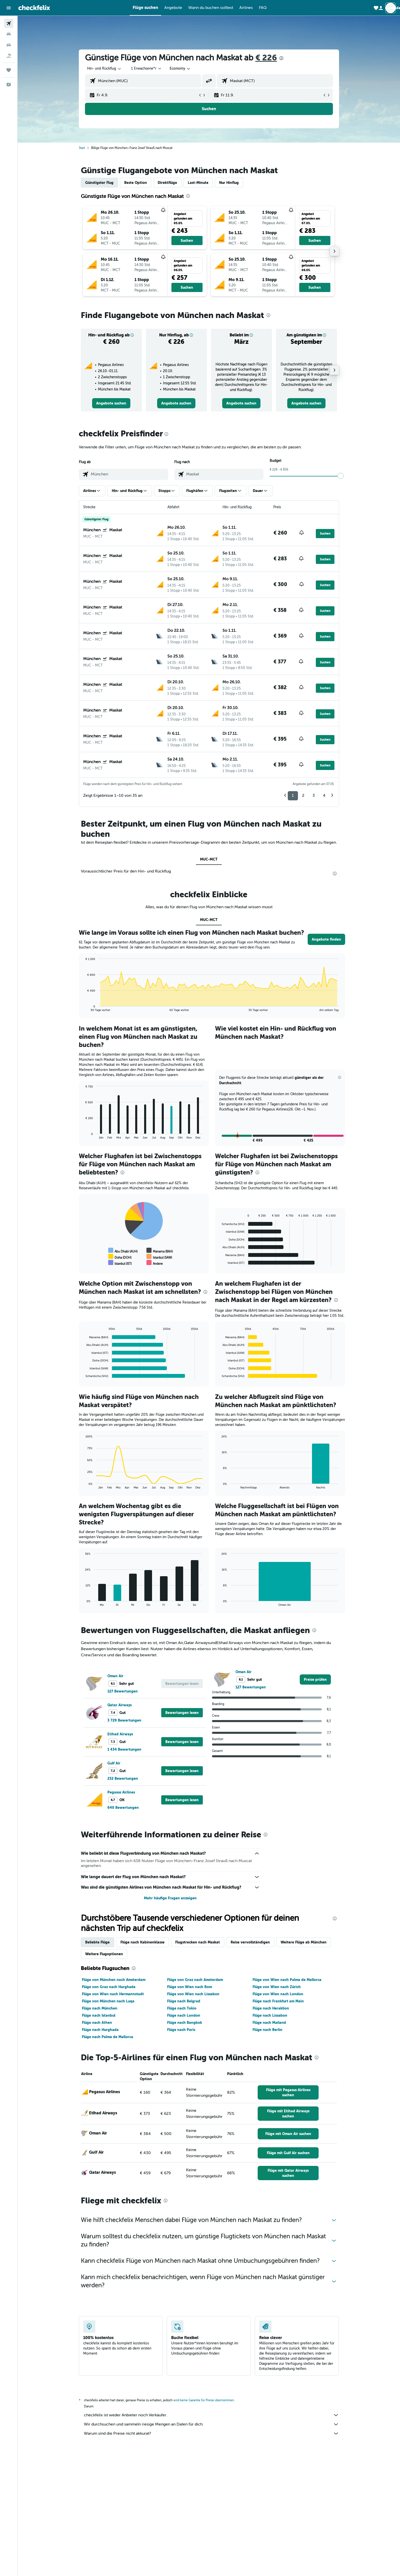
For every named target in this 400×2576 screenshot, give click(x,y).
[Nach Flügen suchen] (8, 23)
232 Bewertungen (122, 1778)
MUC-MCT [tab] (209, 859)
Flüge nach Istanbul (98, 2015)
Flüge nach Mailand (269, 2023)
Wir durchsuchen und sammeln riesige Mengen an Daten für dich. (211, 2424)
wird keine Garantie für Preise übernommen (203, 2400)
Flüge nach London (183, 2015)
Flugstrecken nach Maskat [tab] (197, 1942)
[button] (8, 8)
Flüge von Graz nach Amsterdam (195, 1980)
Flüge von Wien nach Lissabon (193, 1994)
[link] (111, 403)
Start (82, 148)
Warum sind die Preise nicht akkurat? (211, 2433)
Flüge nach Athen (97, 2023)
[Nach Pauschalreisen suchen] (8, 55)
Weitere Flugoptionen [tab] (104, 1954)
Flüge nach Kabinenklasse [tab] (142, 1942)
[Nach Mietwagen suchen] (8, 45)
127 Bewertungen (122, 1691)
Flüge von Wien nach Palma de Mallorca (287, 1980)
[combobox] (104, 68)
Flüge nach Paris (181, 2030)
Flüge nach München (99, 2008)
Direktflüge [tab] (167, 183)
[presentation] (281, 58)
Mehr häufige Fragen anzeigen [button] (170, 1898)
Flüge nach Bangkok (184, 2023)
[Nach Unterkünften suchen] (8, 34)
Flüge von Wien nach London (278, 1994)
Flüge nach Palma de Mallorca (107, 2037)
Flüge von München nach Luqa (108, 2001)
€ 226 (266, 57)
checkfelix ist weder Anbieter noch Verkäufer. (211, 2415)
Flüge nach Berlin (267, 2030)
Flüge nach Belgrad (183, 2001)
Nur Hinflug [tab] (229, 183)
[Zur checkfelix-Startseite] (34, 7)
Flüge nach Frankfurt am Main (278, 2001)
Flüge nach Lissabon (270, 2015)
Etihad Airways (120, 1734)
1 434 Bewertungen (124, 1749)
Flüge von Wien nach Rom (189, 1987)
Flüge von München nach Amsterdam (113, 1980)
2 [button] (303, 795)
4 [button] (324, 795)
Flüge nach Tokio (181, 2008)
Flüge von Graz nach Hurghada (108, 1987)
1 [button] (293, 795)
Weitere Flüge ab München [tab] (304, 1942)
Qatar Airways (119, 1705)
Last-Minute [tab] (198, 183)
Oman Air (115, 1676)
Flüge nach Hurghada (100, 2030)
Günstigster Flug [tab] (99, 183)
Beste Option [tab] (135, 183)
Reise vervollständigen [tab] (250, 1942)
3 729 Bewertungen (124, 1720)
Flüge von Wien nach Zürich (277, 1987)
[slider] (341, 476)
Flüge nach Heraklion (271, 2008)
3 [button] (313, 795)
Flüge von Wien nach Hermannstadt (113, 1994)
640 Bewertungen (123, 1807)
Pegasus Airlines (121, 1792)
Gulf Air (113, 1763)
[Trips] (8, 70)
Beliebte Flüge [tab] (97, 1942)
